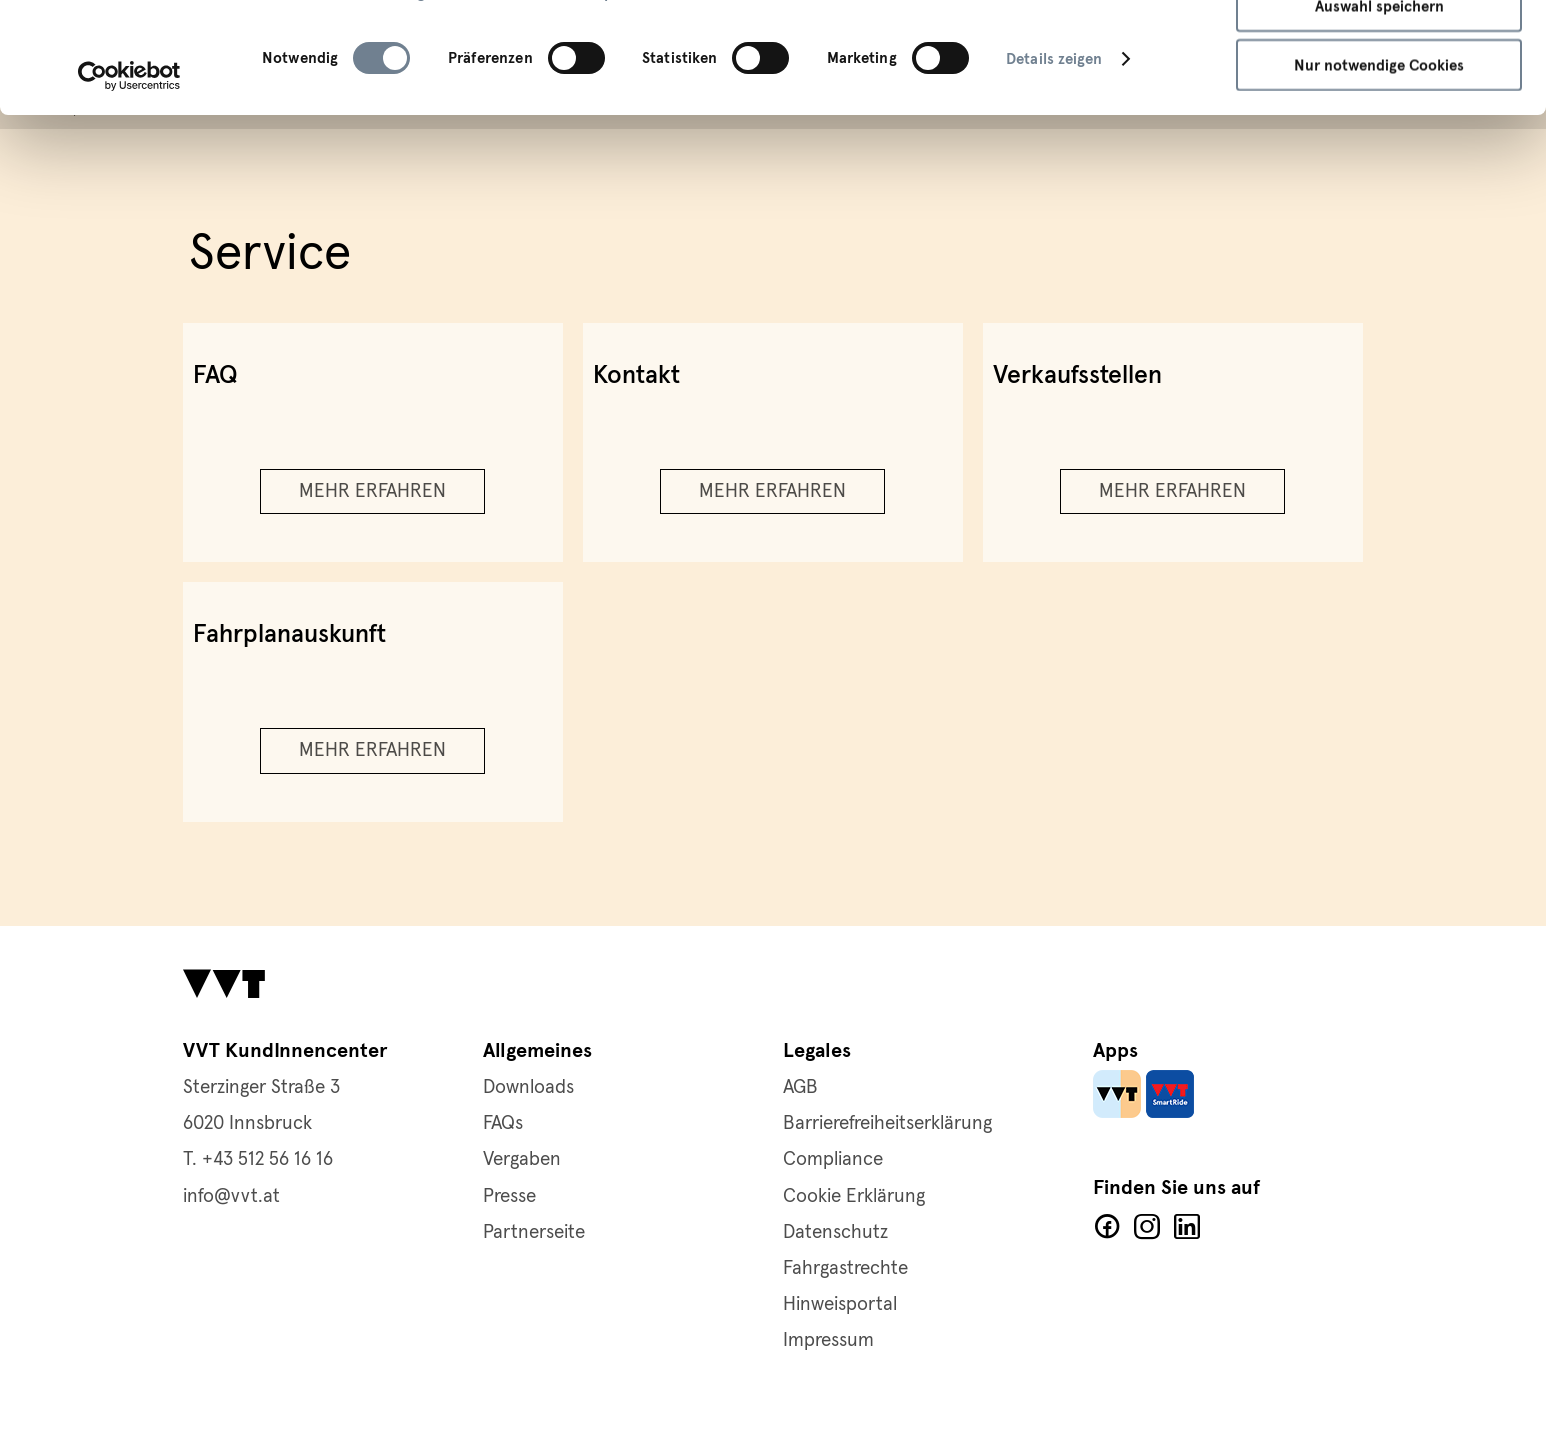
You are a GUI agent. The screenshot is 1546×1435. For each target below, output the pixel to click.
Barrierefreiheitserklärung (887, 1123)
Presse (509, 1196)
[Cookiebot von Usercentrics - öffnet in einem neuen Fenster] (129, 180)
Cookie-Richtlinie (505, 97)
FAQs (503, 1123)
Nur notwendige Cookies (1379, 169)
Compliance (833, 1159)
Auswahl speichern (1379, 110)
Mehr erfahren (372, 491)
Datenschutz (835, 1232)
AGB (800, 1087)
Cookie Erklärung (854, 1196)
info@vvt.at (231, 1196)
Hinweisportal (840, 1304)
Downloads (528, 1087)
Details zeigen (1054, 163)
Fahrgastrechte (845, 1268)
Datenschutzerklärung (343, 97)
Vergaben (522, 1159)
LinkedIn (1187, 1227)
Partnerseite (534, 1232)
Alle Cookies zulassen (1379, 50)
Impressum (626, 97)
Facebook (1107, 1227)
